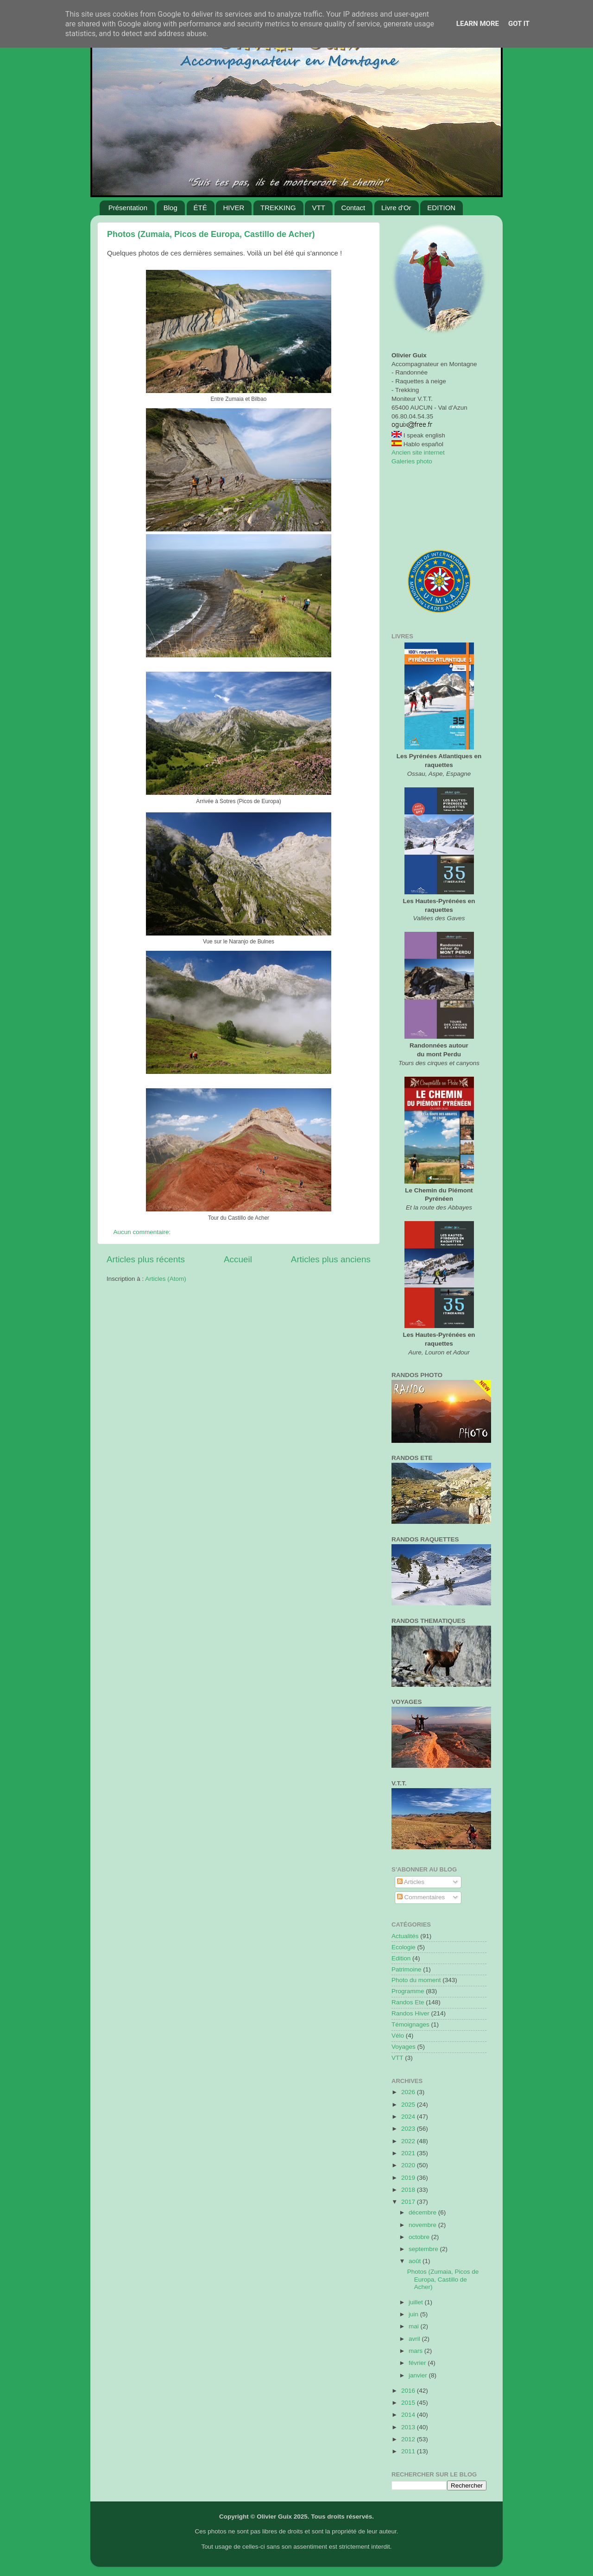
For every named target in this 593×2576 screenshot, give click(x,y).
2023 (409, 2128)
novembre (423, 2224)
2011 (409, 2451)
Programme (407, 1991)
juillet (417, 2302)
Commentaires (421, 1897)
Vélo (397, 2035)
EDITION (441, 208)
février (418, 2362)
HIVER (233, 208)
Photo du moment (416, 1980)
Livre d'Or (396, 208)
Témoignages (410, 2024)
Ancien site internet (418, 452)
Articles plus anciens (331, 1259)
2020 (409, 2165)
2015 (409, 2402)
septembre (424, 2248)
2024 (409, 2116)
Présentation (127, 208)
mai (415, 2326)
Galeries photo (411, 461)
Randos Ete (407, 2002)
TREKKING (278, 208)
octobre (420, 2236)
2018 (409, 2189)
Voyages (403, 2046)
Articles (410, 1881)
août (416, 2261)
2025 (409, 2104)
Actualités (405, 1936)
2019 (409, 2177)
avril (415, 2338)
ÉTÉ (200, 208)
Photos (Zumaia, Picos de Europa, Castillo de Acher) (211, 234)
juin (414, 2314)
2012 (409, 2439)
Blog (170, 208)
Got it (519, 23)
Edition (400, 1958)
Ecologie (403, 1947)
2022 (409, 2141)
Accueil (238, 1259)
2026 (409, 2092)
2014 (409, 2414)
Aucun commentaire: (143, 1232)
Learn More (477, 23)
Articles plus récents (146, 1259)
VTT (318, 208)
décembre (423, 2212)
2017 (409, 2201)
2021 (409, 2153)
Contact (353, 208)
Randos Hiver (410, 2013)
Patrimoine (406, 1969)
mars (416, 2350)
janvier (419, 2375)
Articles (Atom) (165, 1278)
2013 (409, 2427)
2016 (409, 2390)
